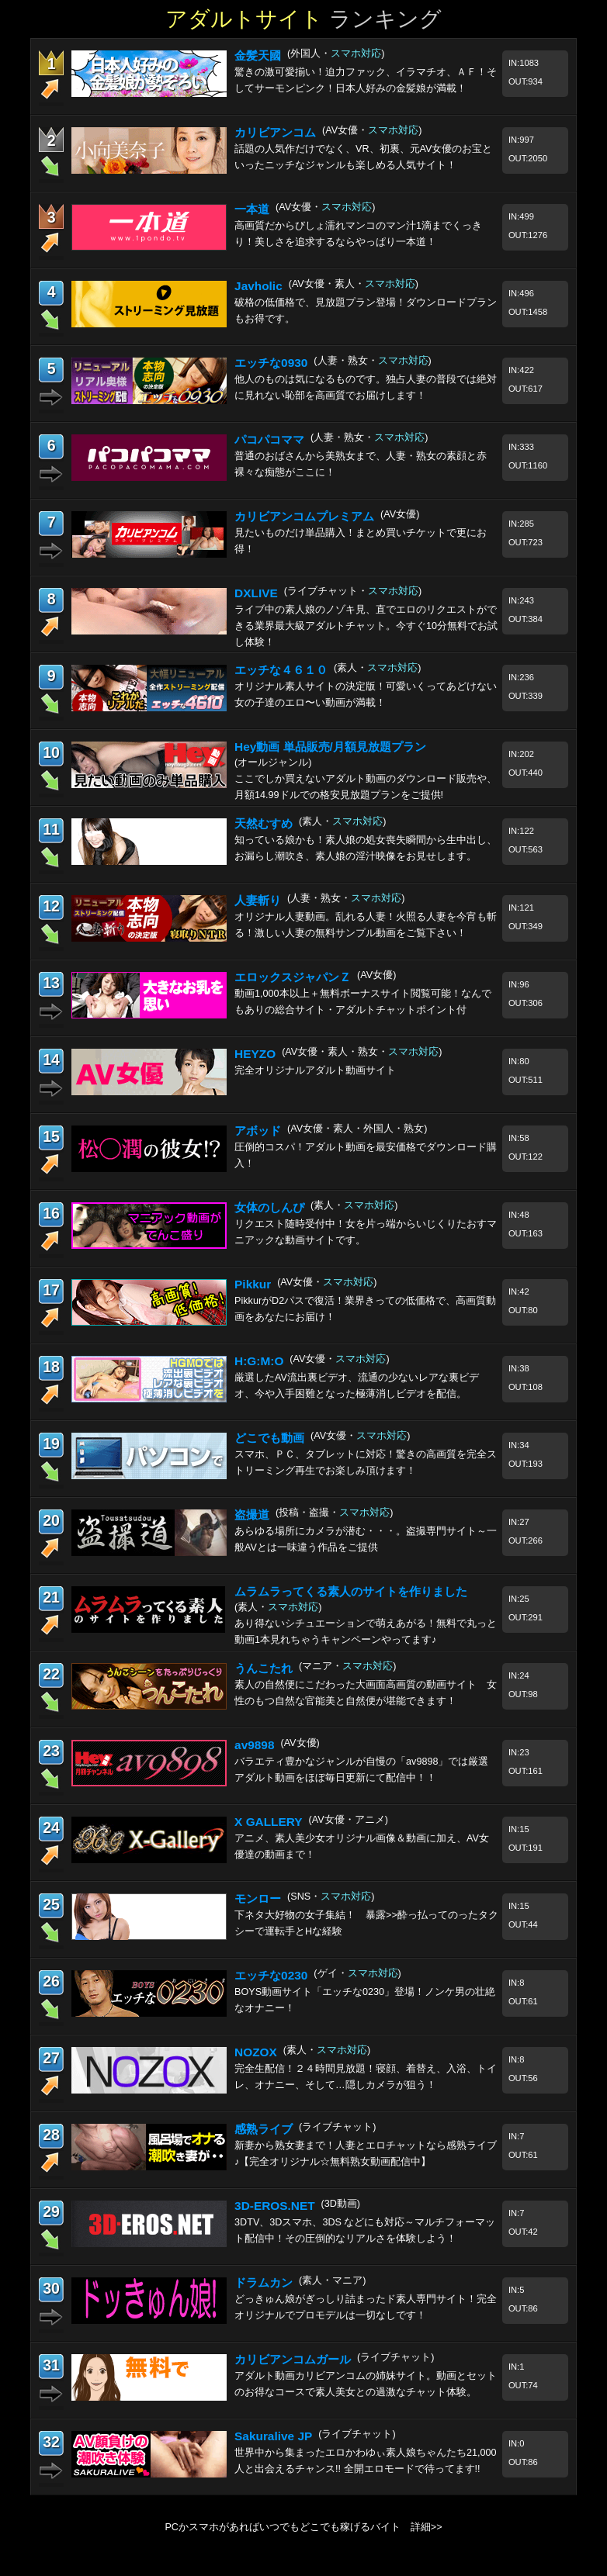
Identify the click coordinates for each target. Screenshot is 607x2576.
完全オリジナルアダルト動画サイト (315, 1070)
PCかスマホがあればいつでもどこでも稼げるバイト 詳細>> (303, 2527)
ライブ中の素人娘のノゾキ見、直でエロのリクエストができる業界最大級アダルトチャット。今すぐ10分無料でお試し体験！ (366, 626)
